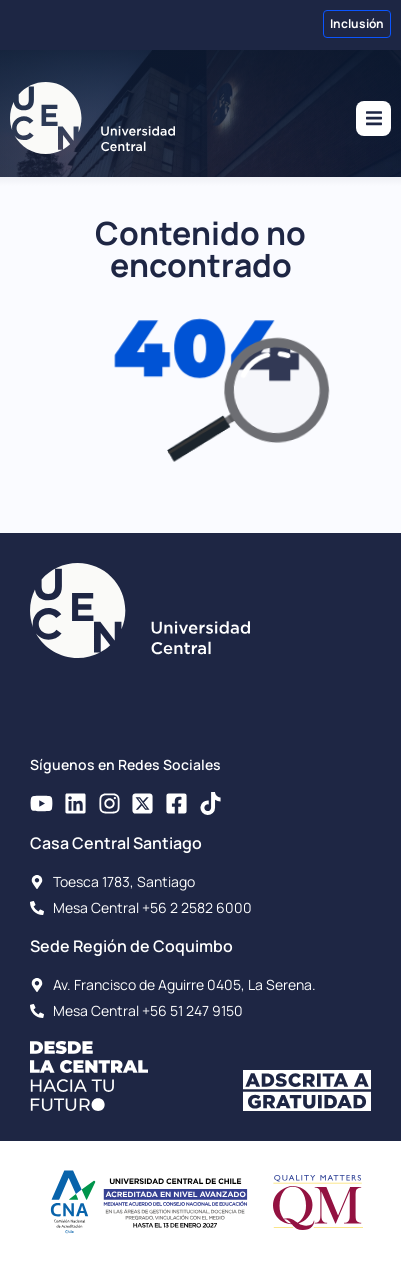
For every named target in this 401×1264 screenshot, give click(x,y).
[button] (373, 118)
